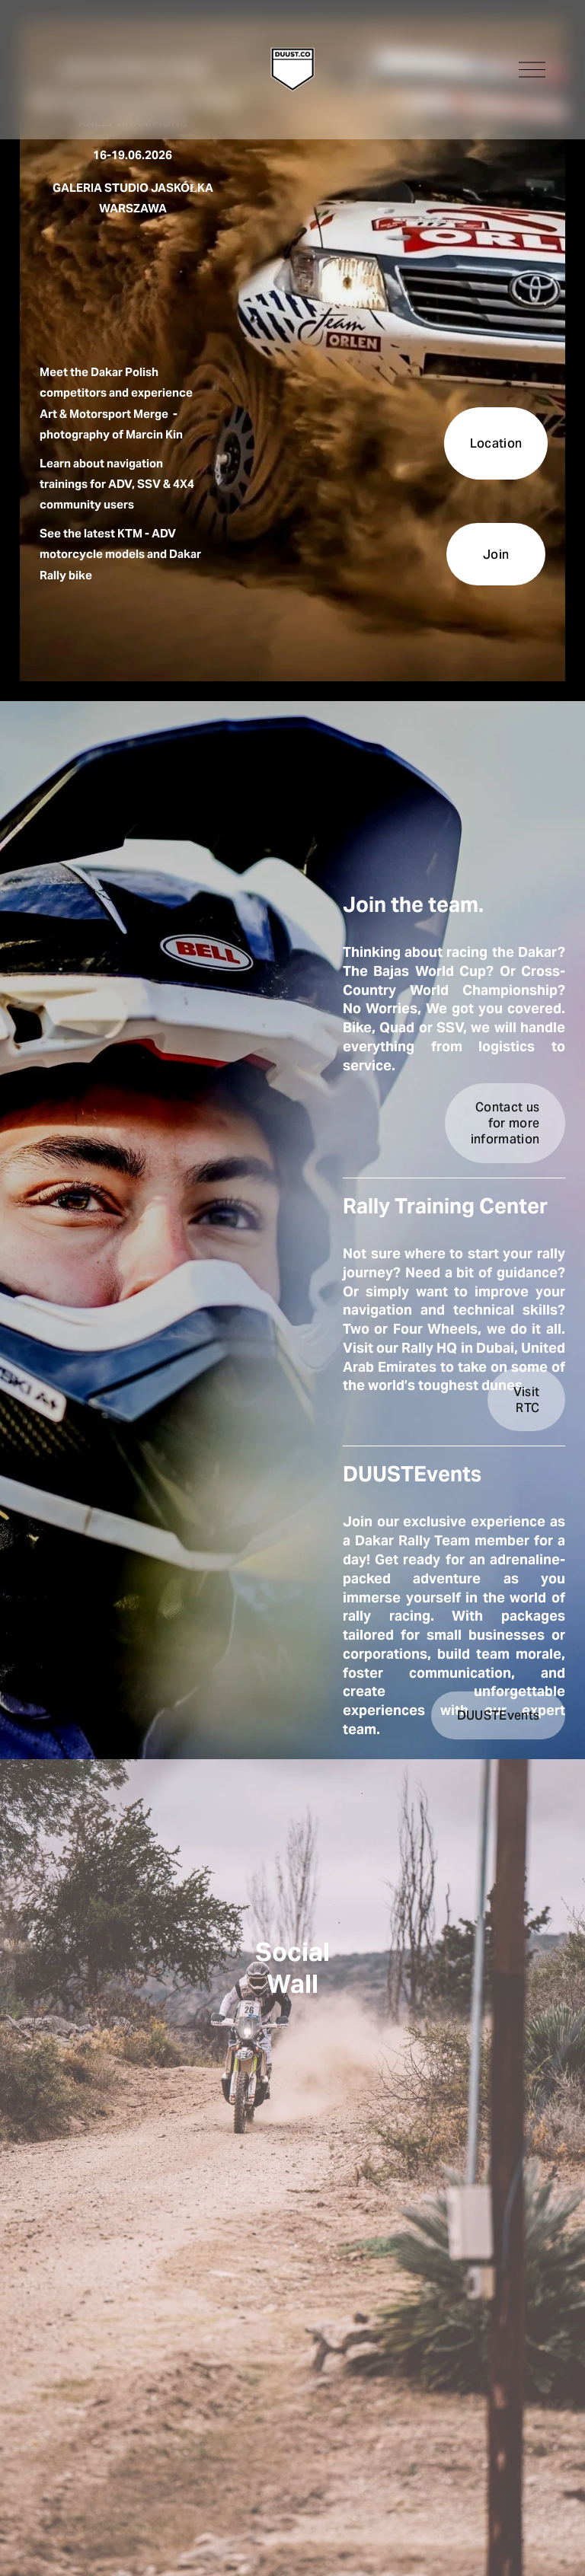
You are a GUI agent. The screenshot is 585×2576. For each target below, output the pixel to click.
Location (496, 443)
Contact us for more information (505, 1123)
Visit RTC (526, 1400)
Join (496, 555)
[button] (191, 2096)
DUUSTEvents (498, 1715)
